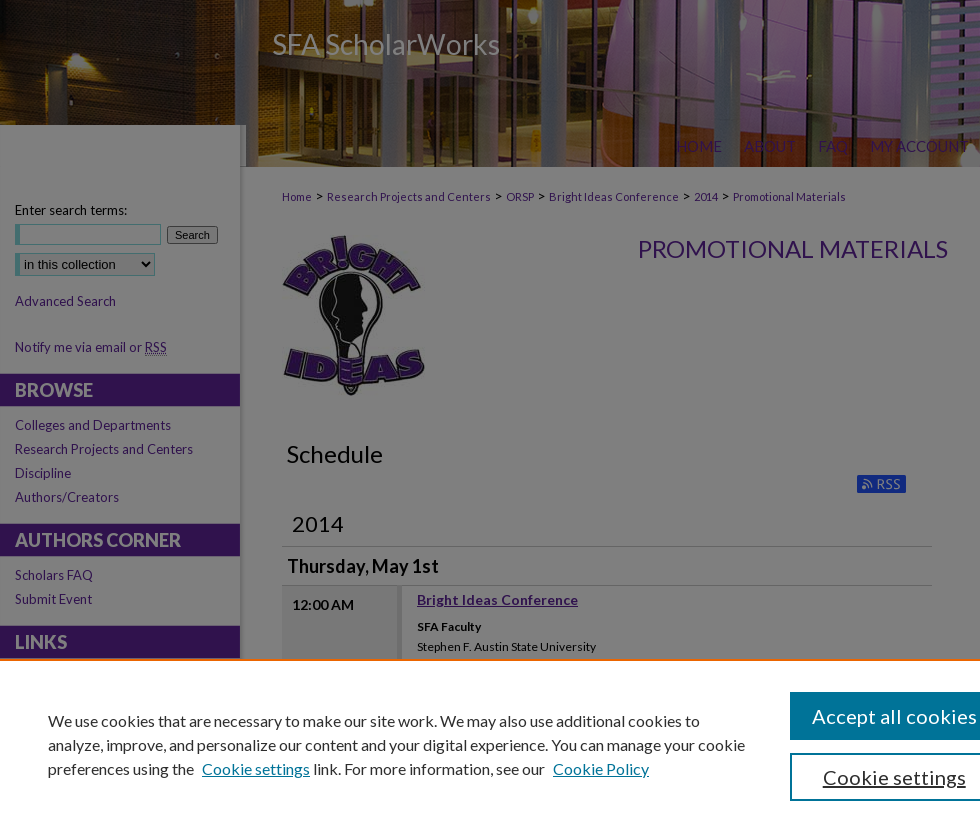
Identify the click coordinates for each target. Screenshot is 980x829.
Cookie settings (256, 768)
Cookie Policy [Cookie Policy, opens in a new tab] (601, 768)
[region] (490, 744)
